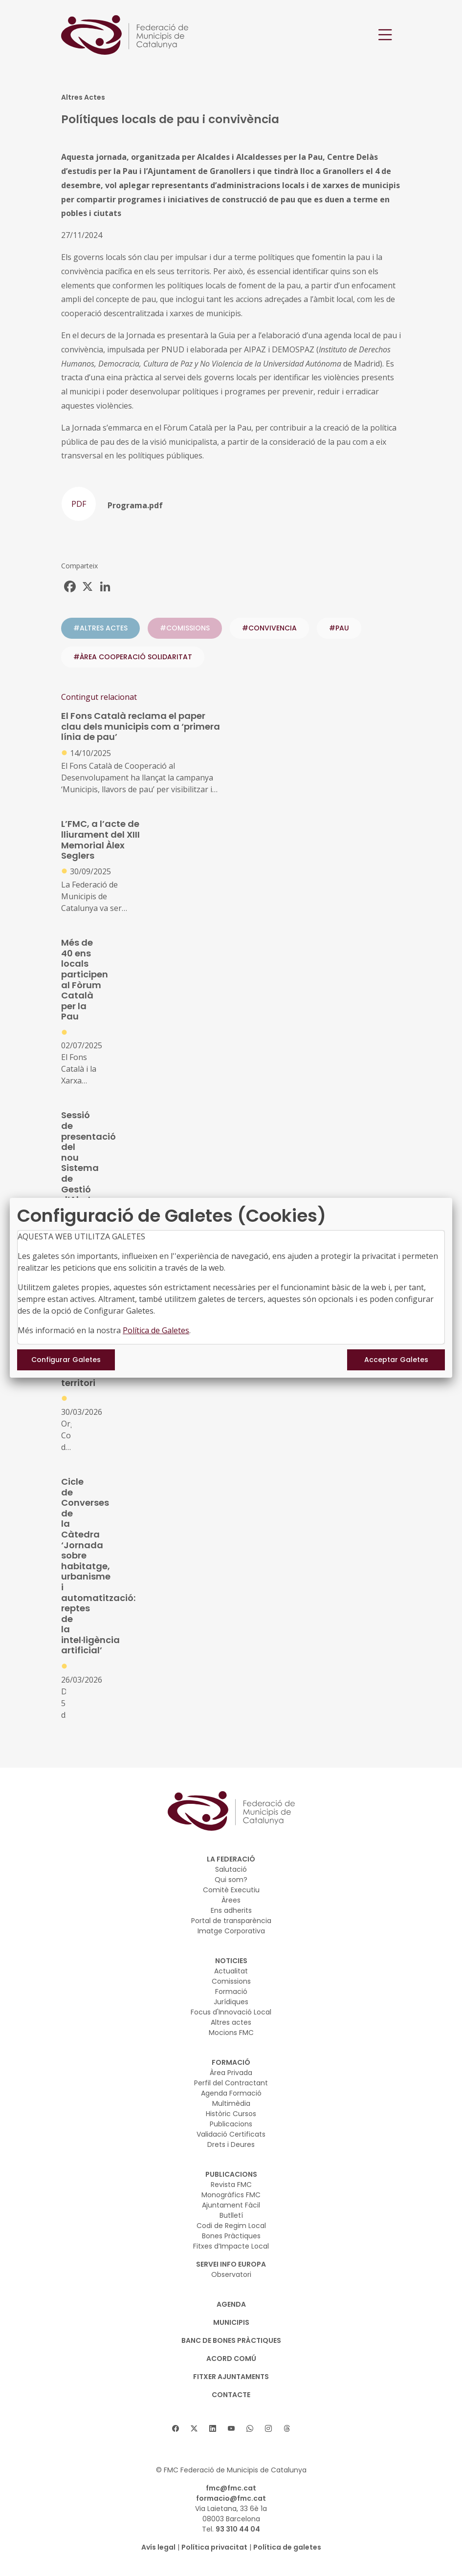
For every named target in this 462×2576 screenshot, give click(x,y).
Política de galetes (287, 2547)
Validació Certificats (231, 2134)
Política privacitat (214, 2547)
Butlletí (231, 2215)
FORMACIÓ (231, 2062)
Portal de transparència (231, 1921)
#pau (339, 628)
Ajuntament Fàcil (231, 2205)
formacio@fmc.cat (231, 2498)
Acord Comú (231, 2358)
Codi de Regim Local (231, 2225)
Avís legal (158, 2547)
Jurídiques (231, 2002)
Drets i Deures (231, 2144)
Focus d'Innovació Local (231, 2012)
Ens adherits (231, 1910)
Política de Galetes (156, 1330)
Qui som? (231, 1879)
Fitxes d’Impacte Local (231, 2246)
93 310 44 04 (238, 2529)
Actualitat (231, 1971)
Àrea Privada (231, 2073)
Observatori (231, 2274)
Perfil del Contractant (231, 2083)
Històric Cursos (231, 2114)
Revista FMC (231, 2184)
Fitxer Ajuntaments (231, 2376)
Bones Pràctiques (231, 2236)
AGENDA (231, 2304)
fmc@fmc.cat (231, 2488)
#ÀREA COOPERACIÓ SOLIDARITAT (132, 657)
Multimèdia (231, 2103)
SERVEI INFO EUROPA (231, 2264)
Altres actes (231, 2022)
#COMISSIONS (185, 628)
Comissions (231, 1981)
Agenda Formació (231, 2093)
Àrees (231, 1900)
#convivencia (269, 628)
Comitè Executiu (231, 1890)
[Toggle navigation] (385, 34)
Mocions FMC (231, 2032)
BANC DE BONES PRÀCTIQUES (231, 2340)
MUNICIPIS (231, 2322)
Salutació (231, 1869)
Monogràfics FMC (231, 2195)
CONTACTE (231, 2395)
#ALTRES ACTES (100, 628)
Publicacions (231, 2124)
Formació (231, 1991)
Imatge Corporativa (231, 1931)
